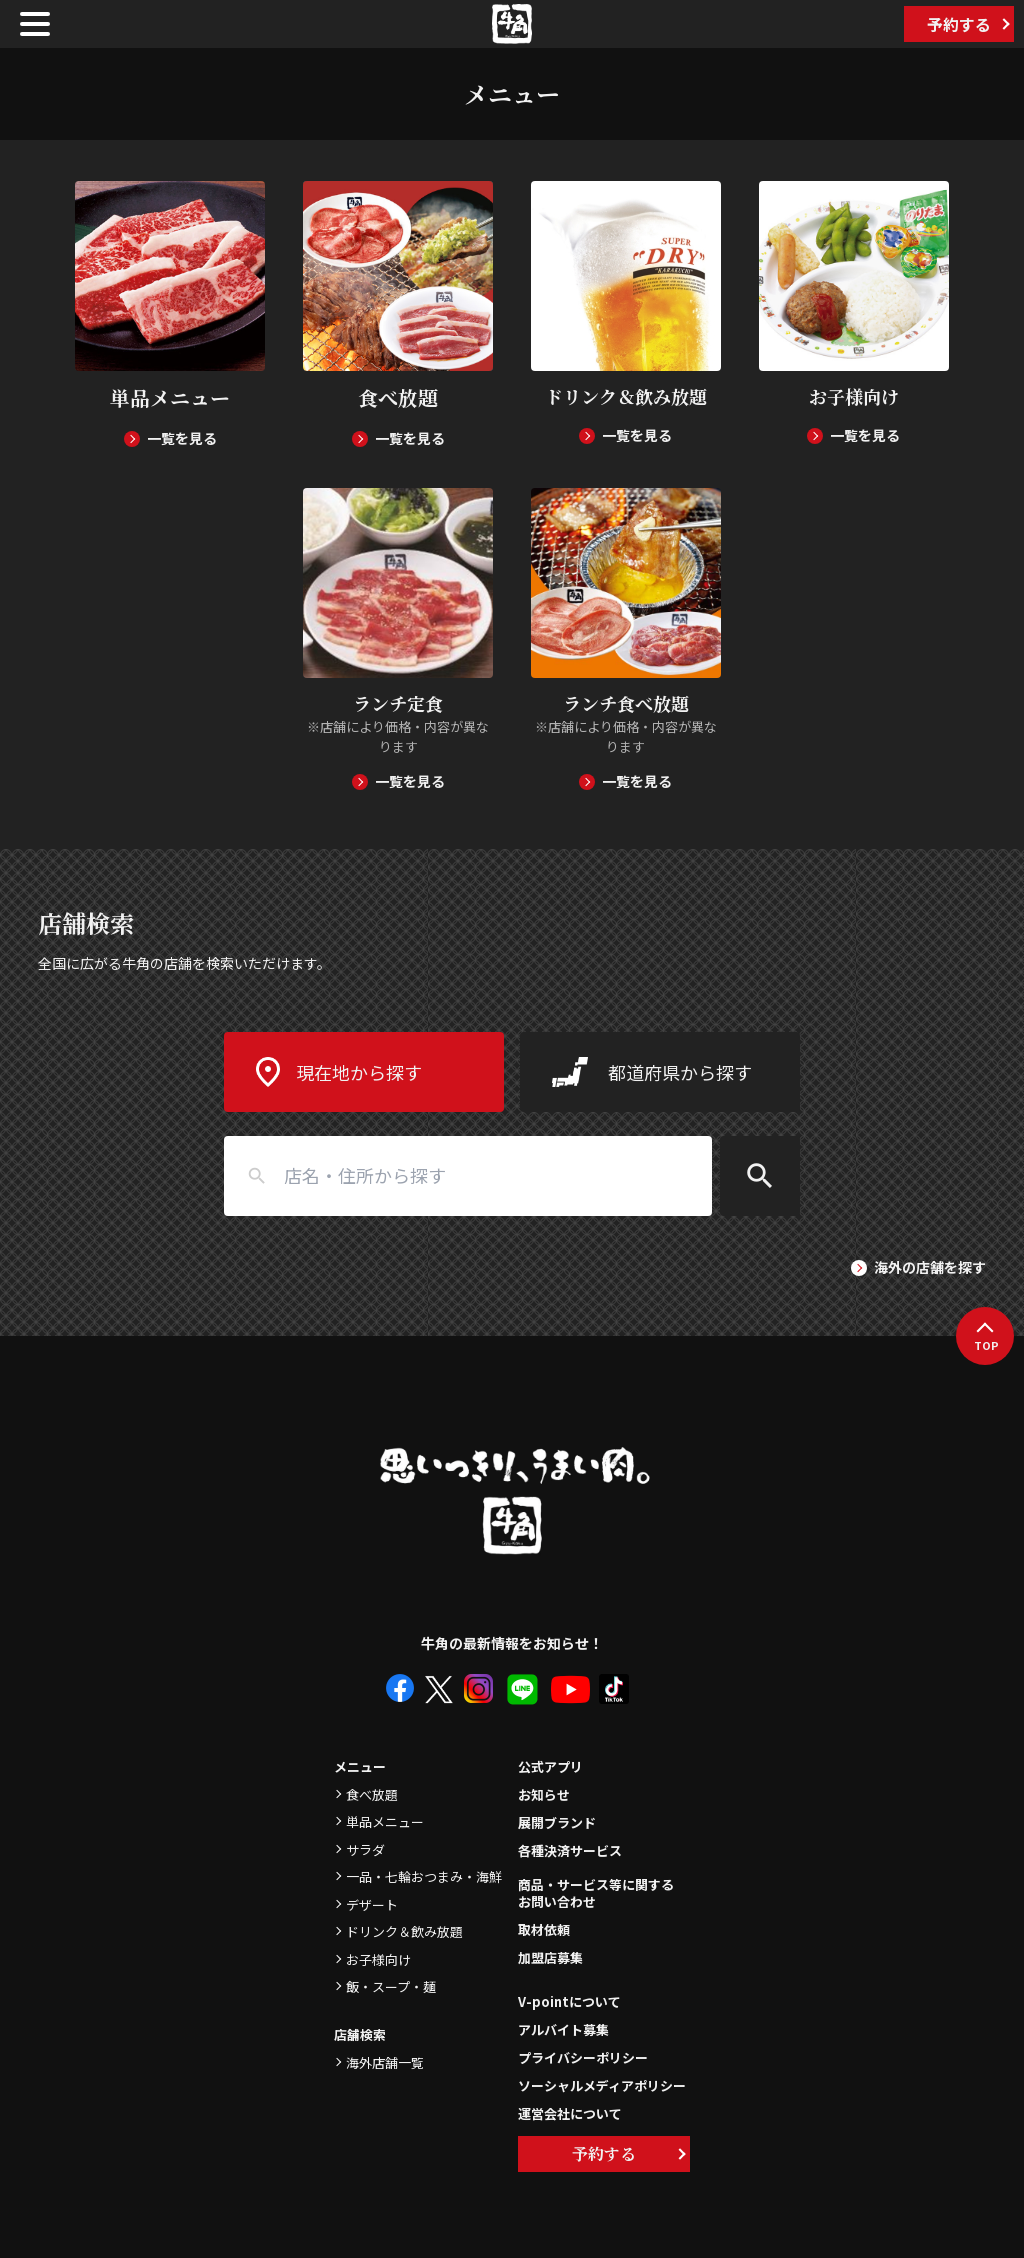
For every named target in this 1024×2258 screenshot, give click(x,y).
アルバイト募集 (563, 2029)
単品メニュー (385, 1821)
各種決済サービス (570, 1850)
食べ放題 (372, 1794)
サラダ (365, 1849)
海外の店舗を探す (930, 1267)
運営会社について (570, 2113)
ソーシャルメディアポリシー (602, 2085)
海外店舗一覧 (385, 2062)
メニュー (360, 1766)
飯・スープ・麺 (391, 1986)
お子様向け (378, 1959)
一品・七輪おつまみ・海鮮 (424, 1876)
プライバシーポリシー (583, 2057)
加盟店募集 (550, 1957)
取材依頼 (544, 1929)
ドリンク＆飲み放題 (404, 1931)
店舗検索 (360, 2034)
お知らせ (544, 1794)
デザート (372, 1904)
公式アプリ (550, 1766)
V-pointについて (569, 2001)
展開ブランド (557, 1822)
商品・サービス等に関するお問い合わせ (596, 1894)
